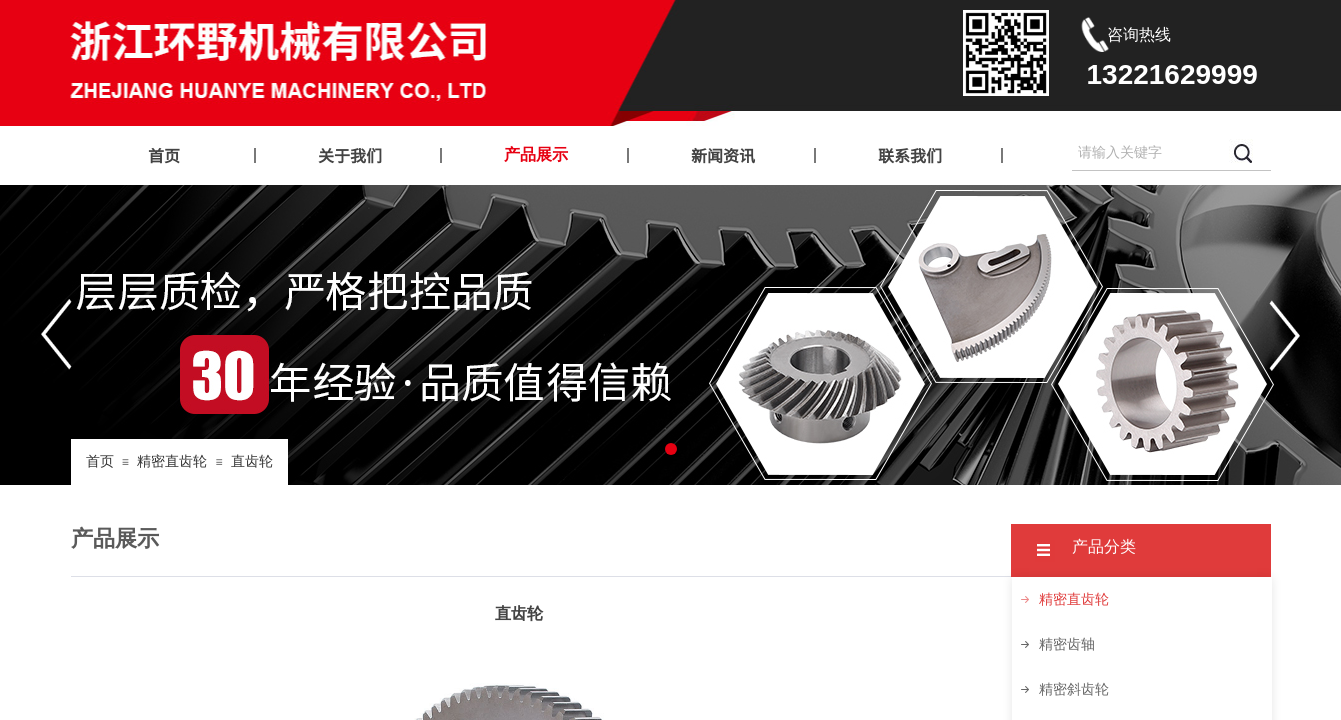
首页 (100, 461)
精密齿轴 (1067, 644)
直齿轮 (252, 461)
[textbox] (1146, 153)
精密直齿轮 (172, 461)
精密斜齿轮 (1074, 689)
